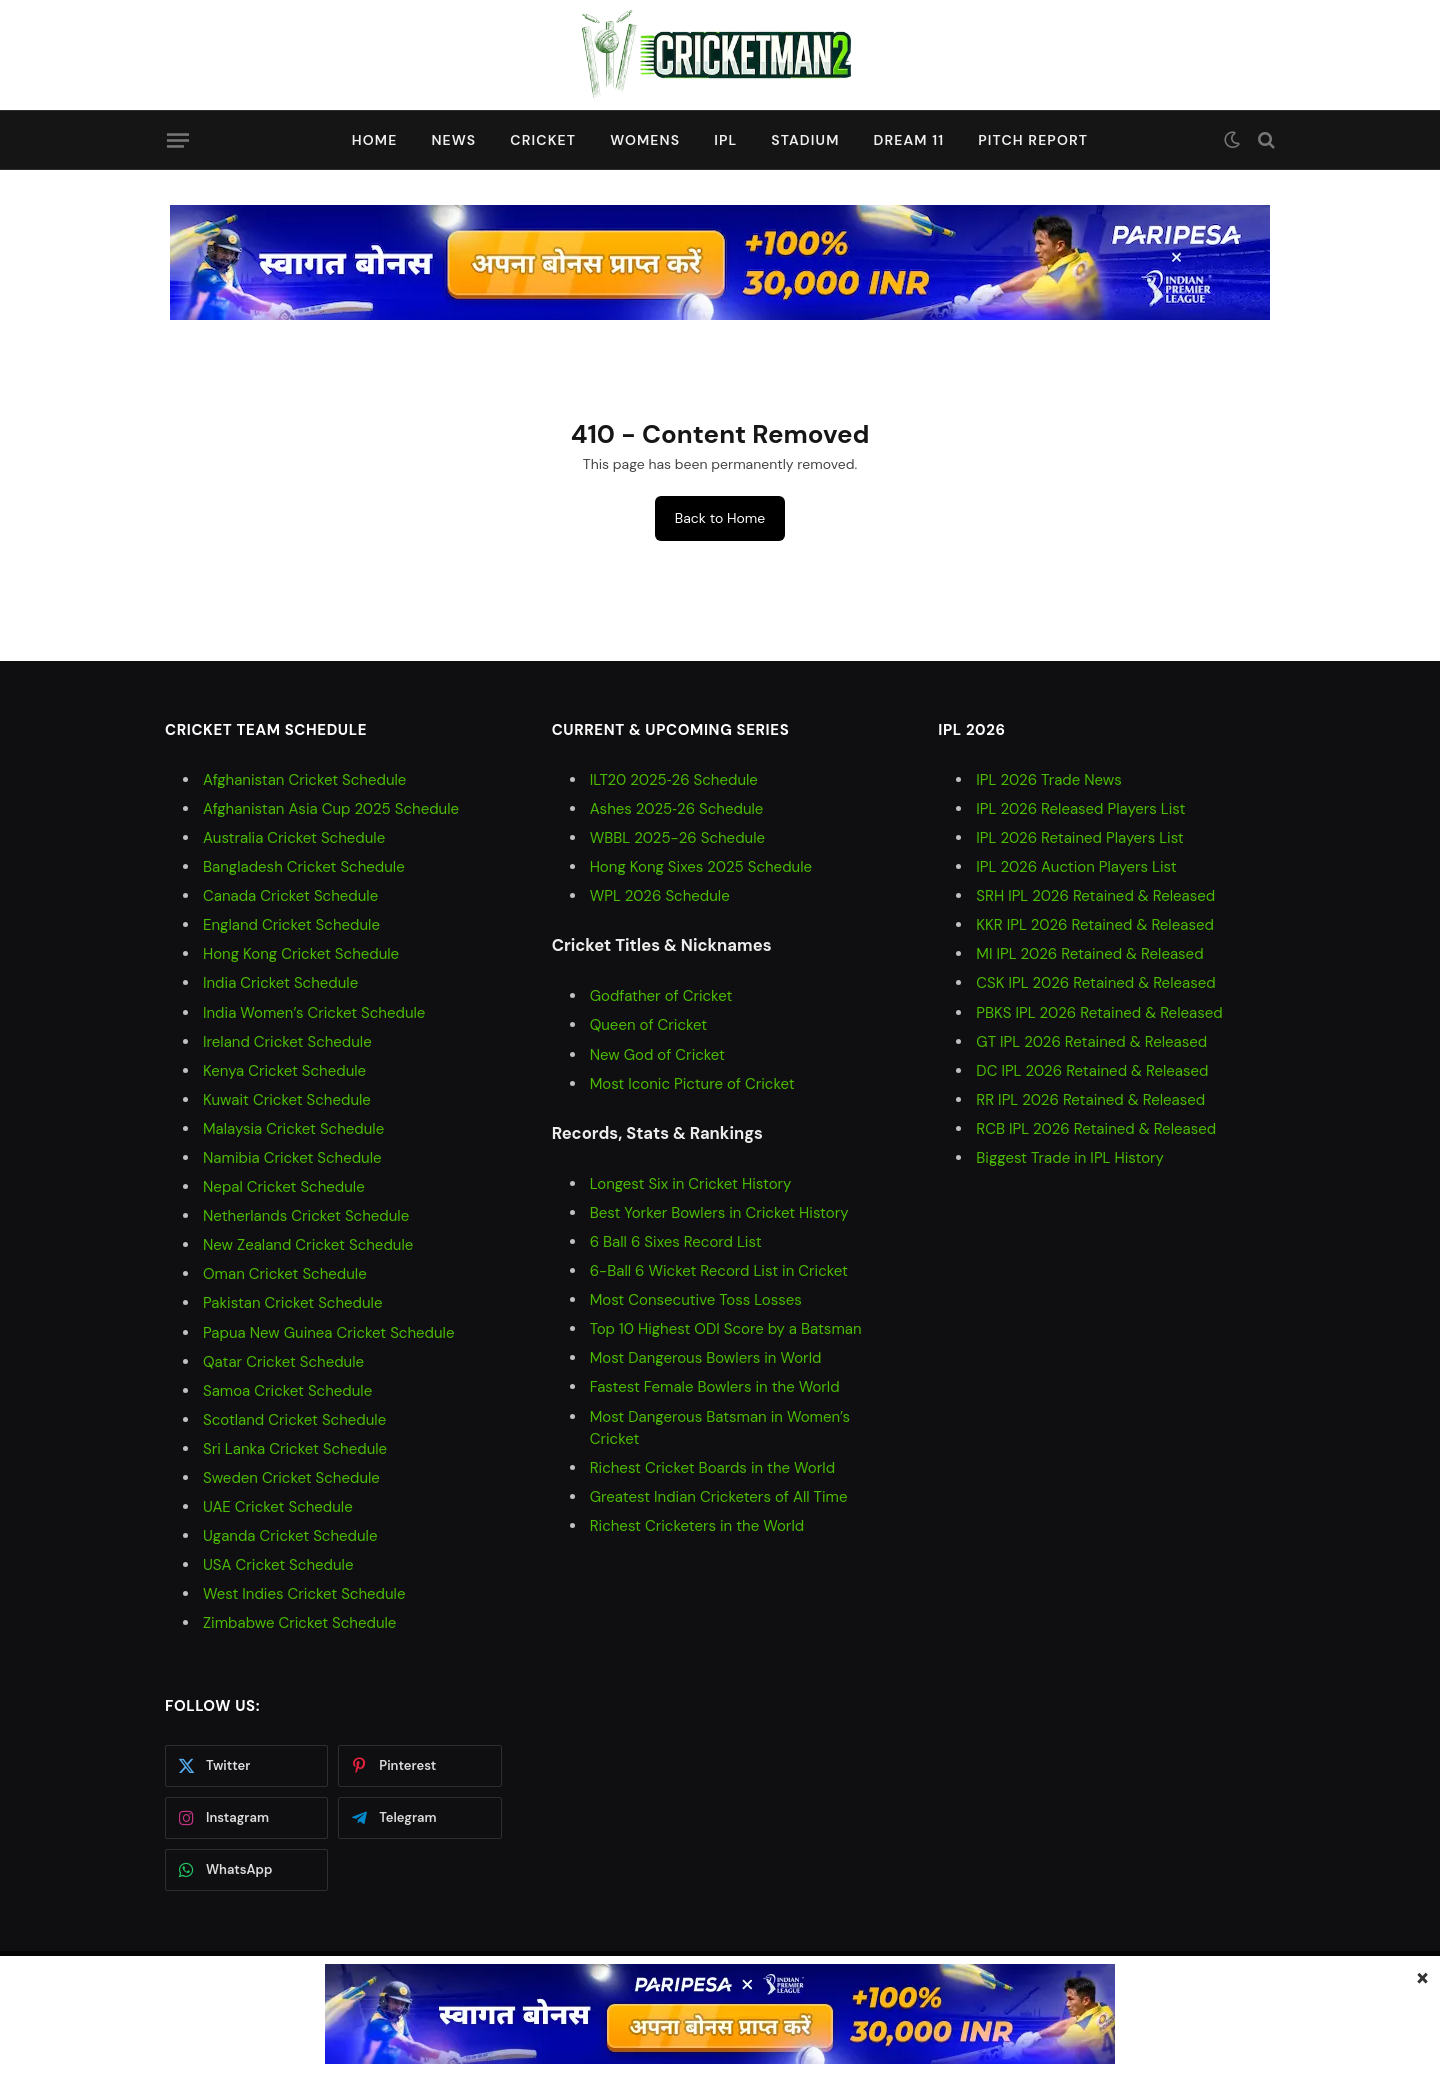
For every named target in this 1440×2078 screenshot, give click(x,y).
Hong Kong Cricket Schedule (301, 954)
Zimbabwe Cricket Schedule (299, 1623)
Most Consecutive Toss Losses (696, 1300)
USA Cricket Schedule (278, 1565)
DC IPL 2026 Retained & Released (1092, 1071)
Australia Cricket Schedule (294, 838)
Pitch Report (1033, 140)
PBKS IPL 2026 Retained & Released (1099, 1013)
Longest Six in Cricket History (691, 1184)
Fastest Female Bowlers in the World (715, 1387)
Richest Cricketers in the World (697, 1526)
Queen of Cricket (648, 1025)
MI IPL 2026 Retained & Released (1089, 954)
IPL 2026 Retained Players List (1079, 838)
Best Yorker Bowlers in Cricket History (719, 1213)
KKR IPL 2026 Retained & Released (1095, 925)
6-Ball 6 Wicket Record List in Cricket (719, 1271)
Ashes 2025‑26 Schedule (677, 809)
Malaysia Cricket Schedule (293, 1129)
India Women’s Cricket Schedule (314, 1013)
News (453, 140)
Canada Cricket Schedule (290, 896)
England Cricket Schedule (291, 925)
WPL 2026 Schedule (660, 896)
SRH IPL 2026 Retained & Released (1095, 896)
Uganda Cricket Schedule (290, 1536)
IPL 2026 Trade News (1049, 780)
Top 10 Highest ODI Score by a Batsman (726, 1329)
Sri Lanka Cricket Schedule (295, 1449)
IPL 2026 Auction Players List (1076, 867)
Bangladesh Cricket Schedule (304, 867)
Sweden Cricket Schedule (291, 1478)
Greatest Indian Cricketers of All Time (719, 1497)
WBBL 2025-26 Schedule (677, 838)
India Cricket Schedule (280, 983)
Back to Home (720, 518)
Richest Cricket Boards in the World (712, 1468)
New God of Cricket (657, 1055)
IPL (725, 140)
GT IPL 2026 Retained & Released (1091, 1042)
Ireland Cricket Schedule (287, 1042)
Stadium (805, 140)
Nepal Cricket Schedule (284, 1187)
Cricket (543, 140)
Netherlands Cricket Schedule (306, 1216)
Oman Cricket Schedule (285, 1274)
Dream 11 (908, 140)
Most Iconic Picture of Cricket (692, 1084)
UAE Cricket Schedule (278, 1507)
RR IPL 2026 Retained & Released (1090, 1100)
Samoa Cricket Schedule (287, 1391)
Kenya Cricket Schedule (284, 1071)
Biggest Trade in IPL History (1070, 1158)
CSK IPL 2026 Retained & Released (1095, 983)
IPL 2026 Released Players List (1080, 809)
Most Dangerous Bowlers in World (706, 1358)
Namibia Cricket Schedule (292, 1158)
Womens (645, 140)
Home (375, 140)
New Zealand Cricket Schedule (308, 1245)
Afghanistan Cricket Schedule (304, 780)
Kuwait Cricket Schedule (287, 1100)
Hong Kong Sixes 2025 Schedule (701, 867)
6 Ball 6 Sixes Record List (676, 1242)
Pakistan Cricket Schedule (292, 1303)
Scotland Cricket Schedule (294, 1420)
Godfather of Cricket (661, 996)
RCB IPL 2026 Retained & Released (1096, 1129)
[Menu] (178, 140)
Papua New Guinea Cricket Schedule (328, 1333)
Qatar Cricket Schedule (283, 1362)
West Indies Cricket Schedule (304, 1594)
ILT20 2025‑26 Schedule (674, 780)
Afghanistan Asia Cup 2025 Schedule (331, 809)
